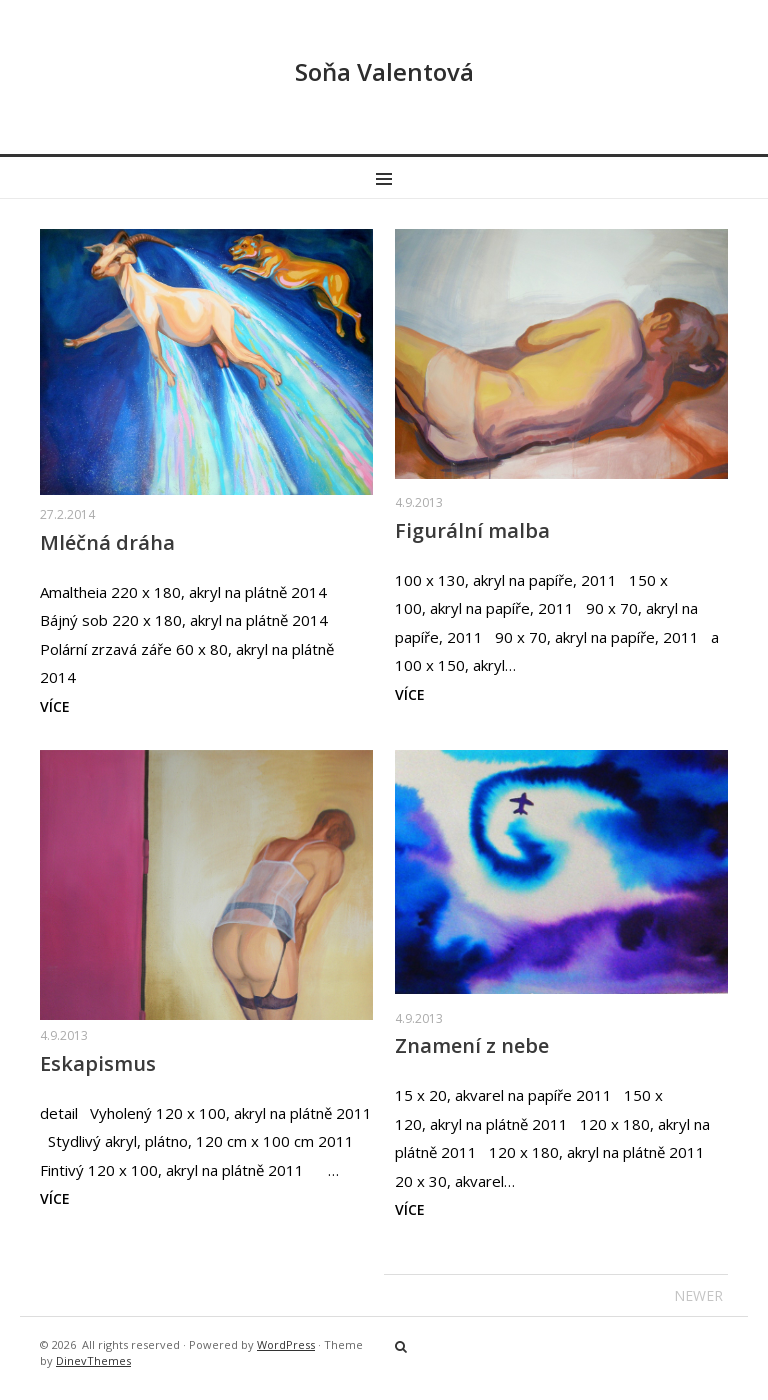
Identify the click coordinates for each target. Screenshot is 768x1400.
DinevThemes (93, 1360)
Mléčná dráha (107, 542)
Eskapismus (98, 1063)
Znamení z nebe (472, 1045)
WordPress (286, 1344)
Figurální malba (472, 530)
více (55, 706)
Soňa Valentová (384, 71)
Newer (698, 1295)
